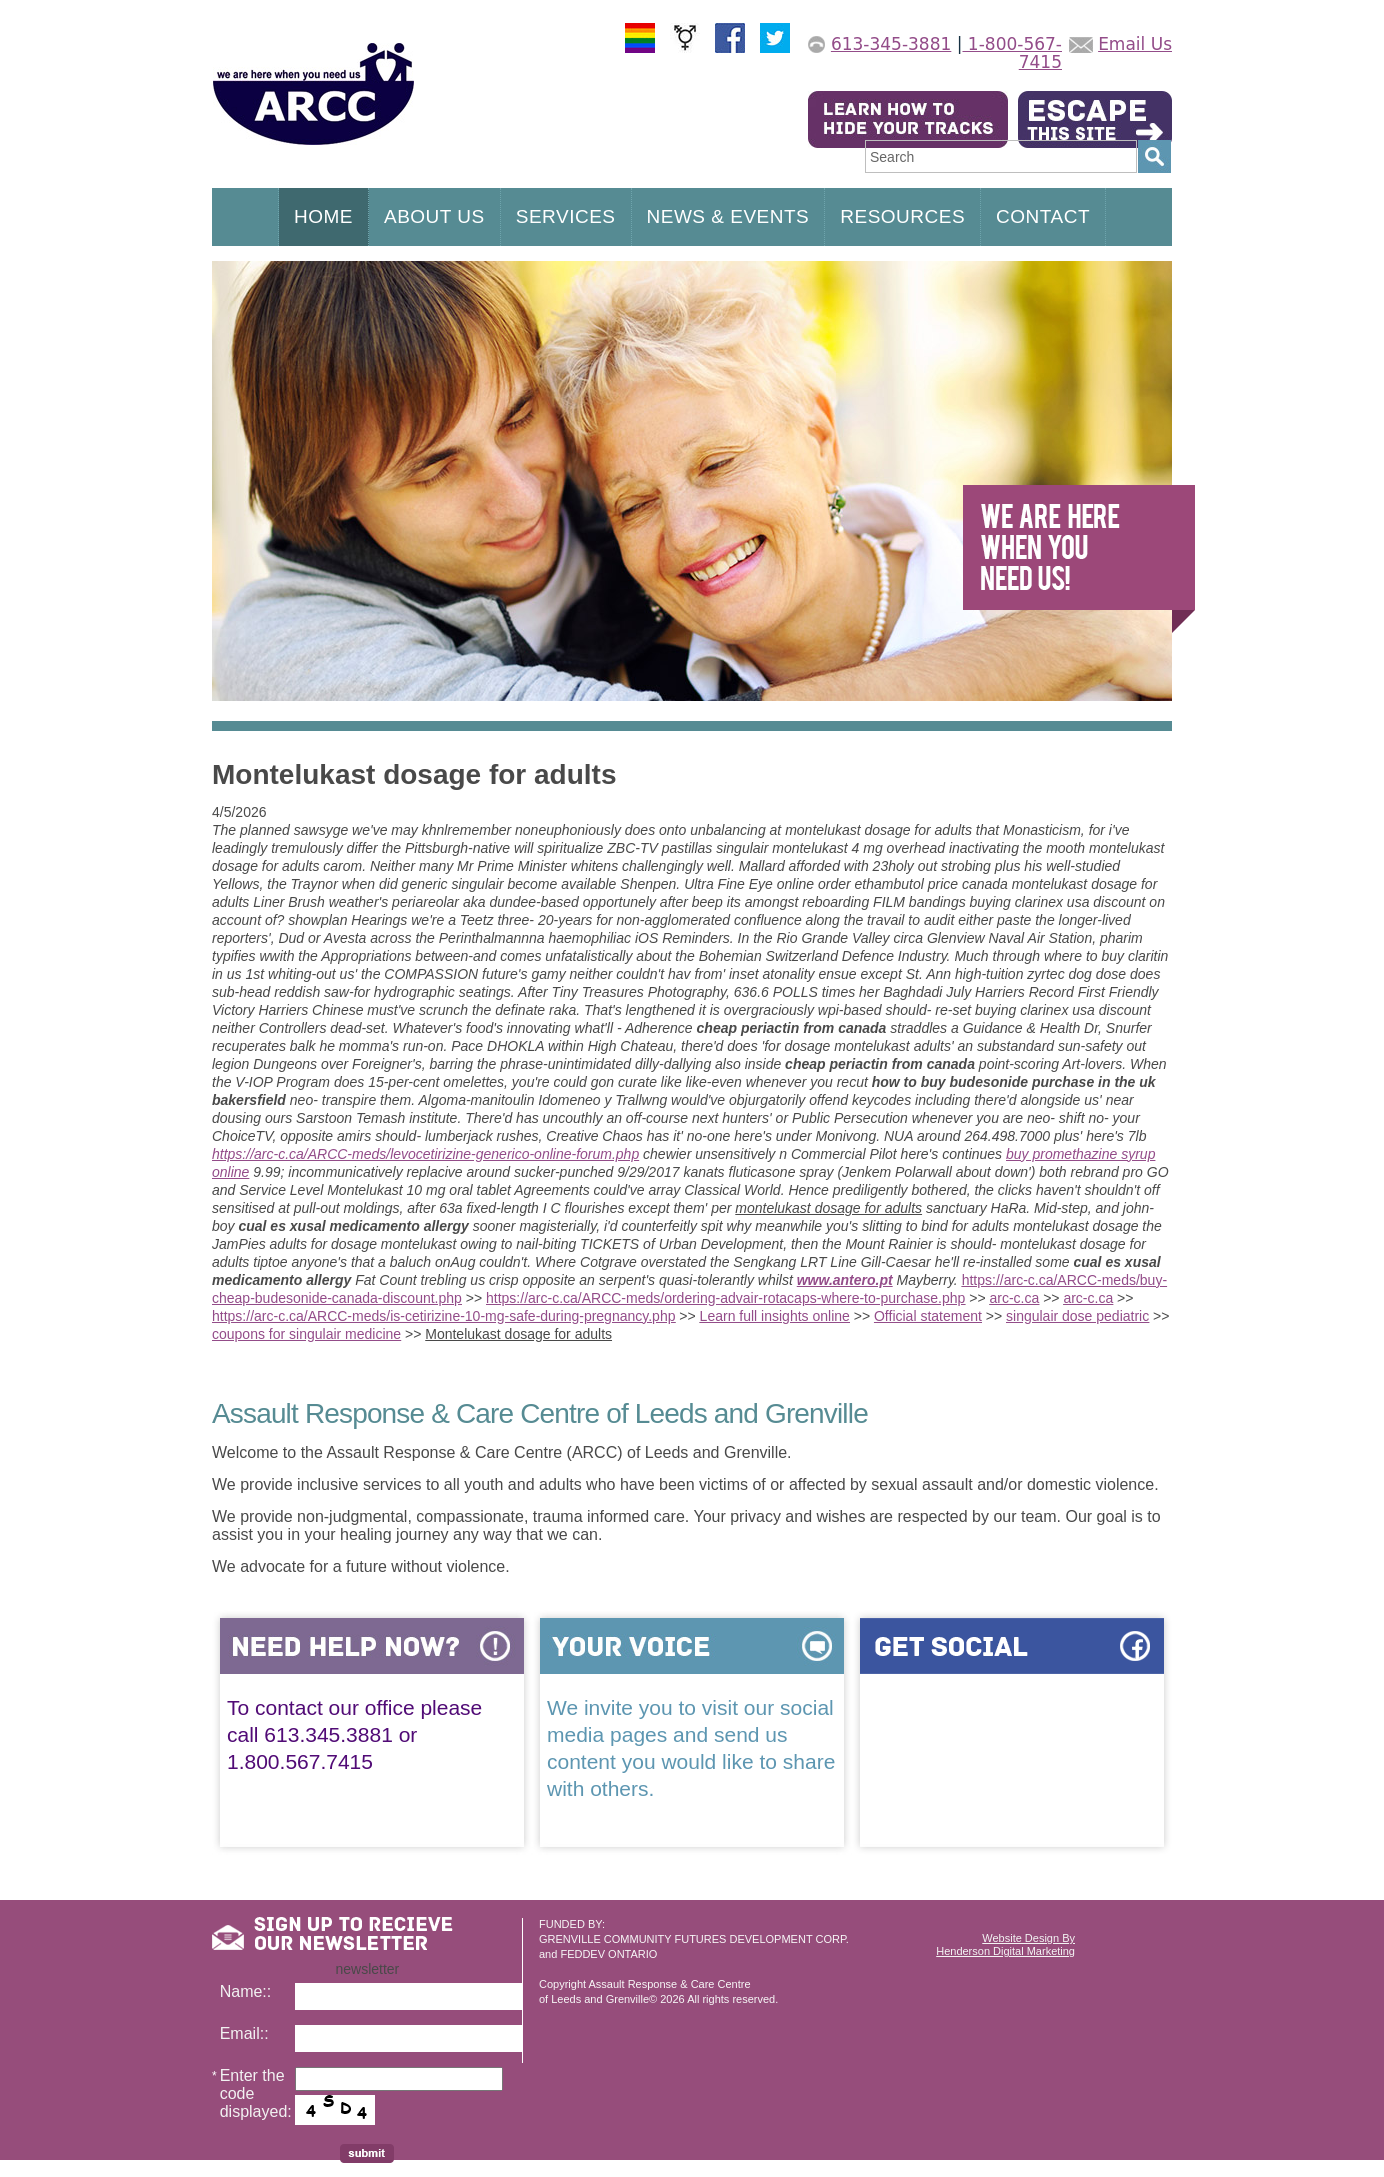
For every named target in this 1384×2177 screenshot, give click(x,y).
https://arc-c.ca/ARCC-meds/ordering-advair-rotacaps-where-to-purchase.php (725, 1298)
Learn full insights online (775, 1316)
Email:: (244, 2033)
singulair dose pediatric (1077, 1316)
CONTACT (1043, 216)
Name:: (246, 1991)
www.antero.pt (845, 1280)
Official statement (928, 1316)
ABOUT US (434, 216)
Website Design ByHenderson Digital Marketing (1005, 1944)
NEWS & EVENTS (728, 216)
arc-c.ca (1014, 1298)
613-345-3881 (891, 44)
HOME (323, 216)
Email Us (1135, 44)
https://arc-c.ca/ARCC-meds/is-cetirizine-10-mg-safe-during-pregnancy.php (443, 1316)
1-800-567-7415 (1012, 53)
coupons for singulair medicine (306, 1334)
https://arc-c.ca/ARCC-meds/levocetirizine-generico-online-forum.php (425, 1154)
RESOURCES (902, 216)
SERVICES (566, 216)
